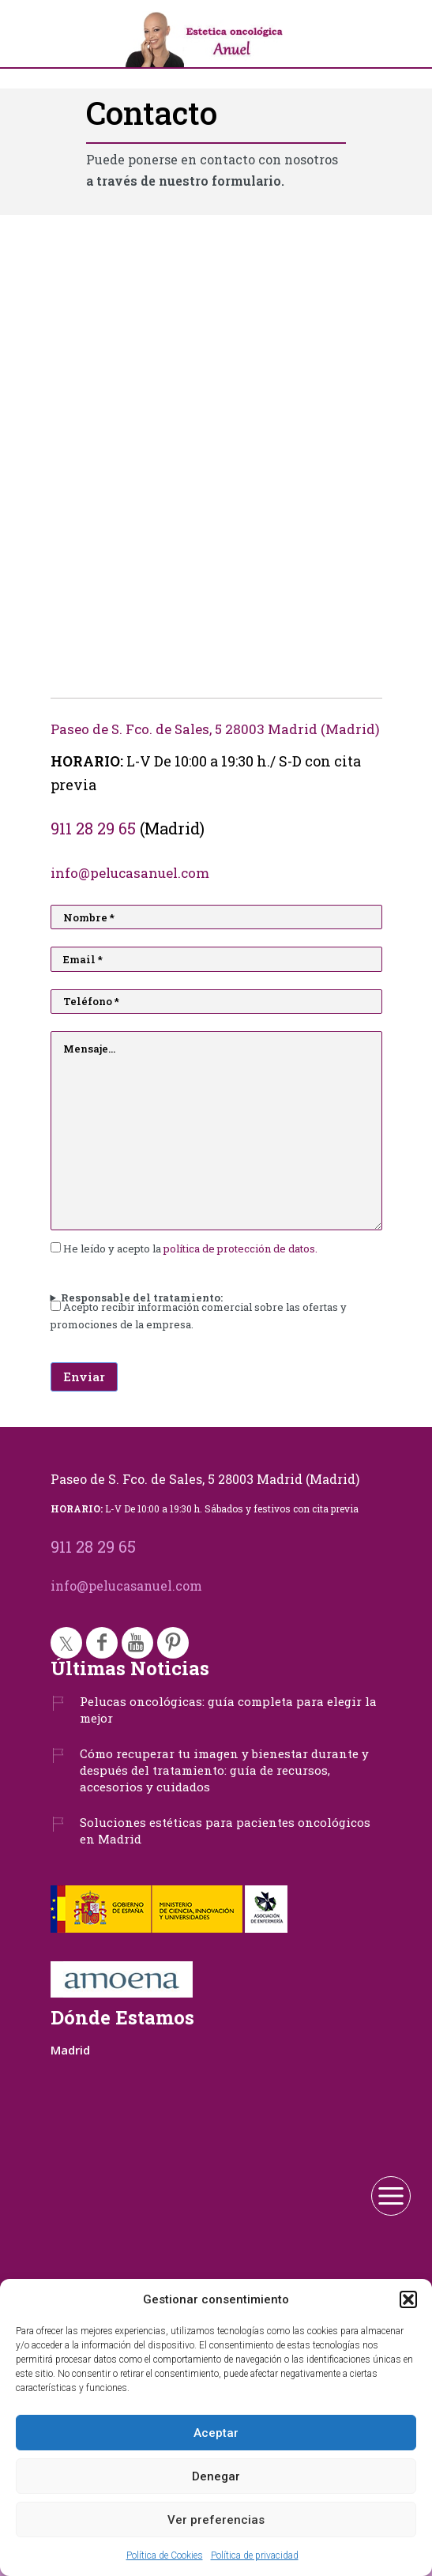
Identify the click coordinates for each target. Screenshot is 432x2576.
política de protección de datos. (240, 1248)
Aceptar (216, 2433)
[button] (408, 2299)
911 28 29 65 (93, 828)
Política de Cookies (164, 2555)
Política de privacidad (255, 2555)
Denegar (216, 2476)
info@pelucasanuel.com (130, 873)
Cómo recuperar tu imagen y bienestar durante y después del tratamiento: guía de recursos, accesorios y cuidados (224, 1770)
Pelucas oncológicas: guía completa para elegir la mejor (228, 1709)
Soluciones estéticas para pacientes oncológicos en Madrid (225, 1830)
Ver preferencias (216, 2520)
